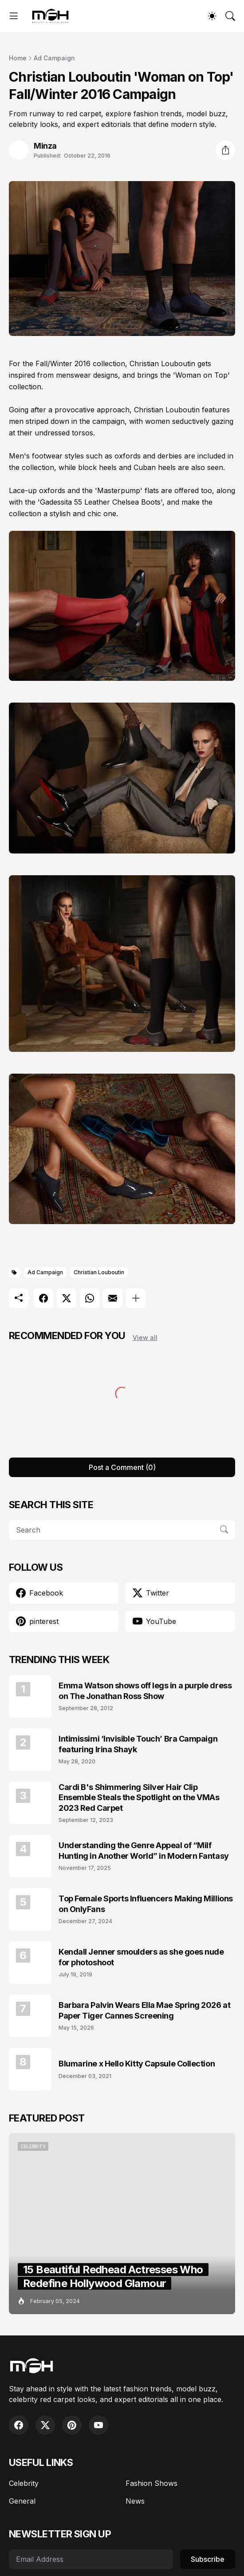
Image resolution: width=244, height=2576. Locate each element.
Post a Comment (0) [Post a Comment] (122, 1467)
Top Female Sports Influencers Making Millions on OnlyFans (146, 1903)
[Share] (225, 150)
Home (18, 58)
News (135, 2501)
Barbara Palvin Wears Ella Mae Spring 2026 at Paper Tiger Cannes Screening (144, 2010)
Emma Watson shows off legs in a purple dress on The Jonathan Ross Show (145, 1690)
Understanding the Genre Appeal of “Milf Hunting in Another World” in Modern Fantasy (144, 1850)
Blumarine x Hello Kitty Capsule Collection (137, 2063)
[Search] (230, 16)
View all (145, 1337)
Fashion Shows (151, 2483)
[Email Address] (91, 2559)
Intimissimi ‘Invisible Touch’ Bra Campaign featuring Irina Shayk (138, 1744)
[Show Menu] (14, 16)
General (22, 2501)
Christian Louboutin (99, 1272)
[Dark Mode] (212, 16)
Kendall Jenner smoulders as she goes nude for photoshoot (141, 1957)
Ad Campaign (54, 58)
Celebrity (24, 2483)
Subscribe (207, 2559)
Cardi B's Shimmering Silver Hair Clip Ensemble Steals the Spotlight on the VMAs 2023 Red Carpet (139, 1797)
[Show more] (136, 1298)
